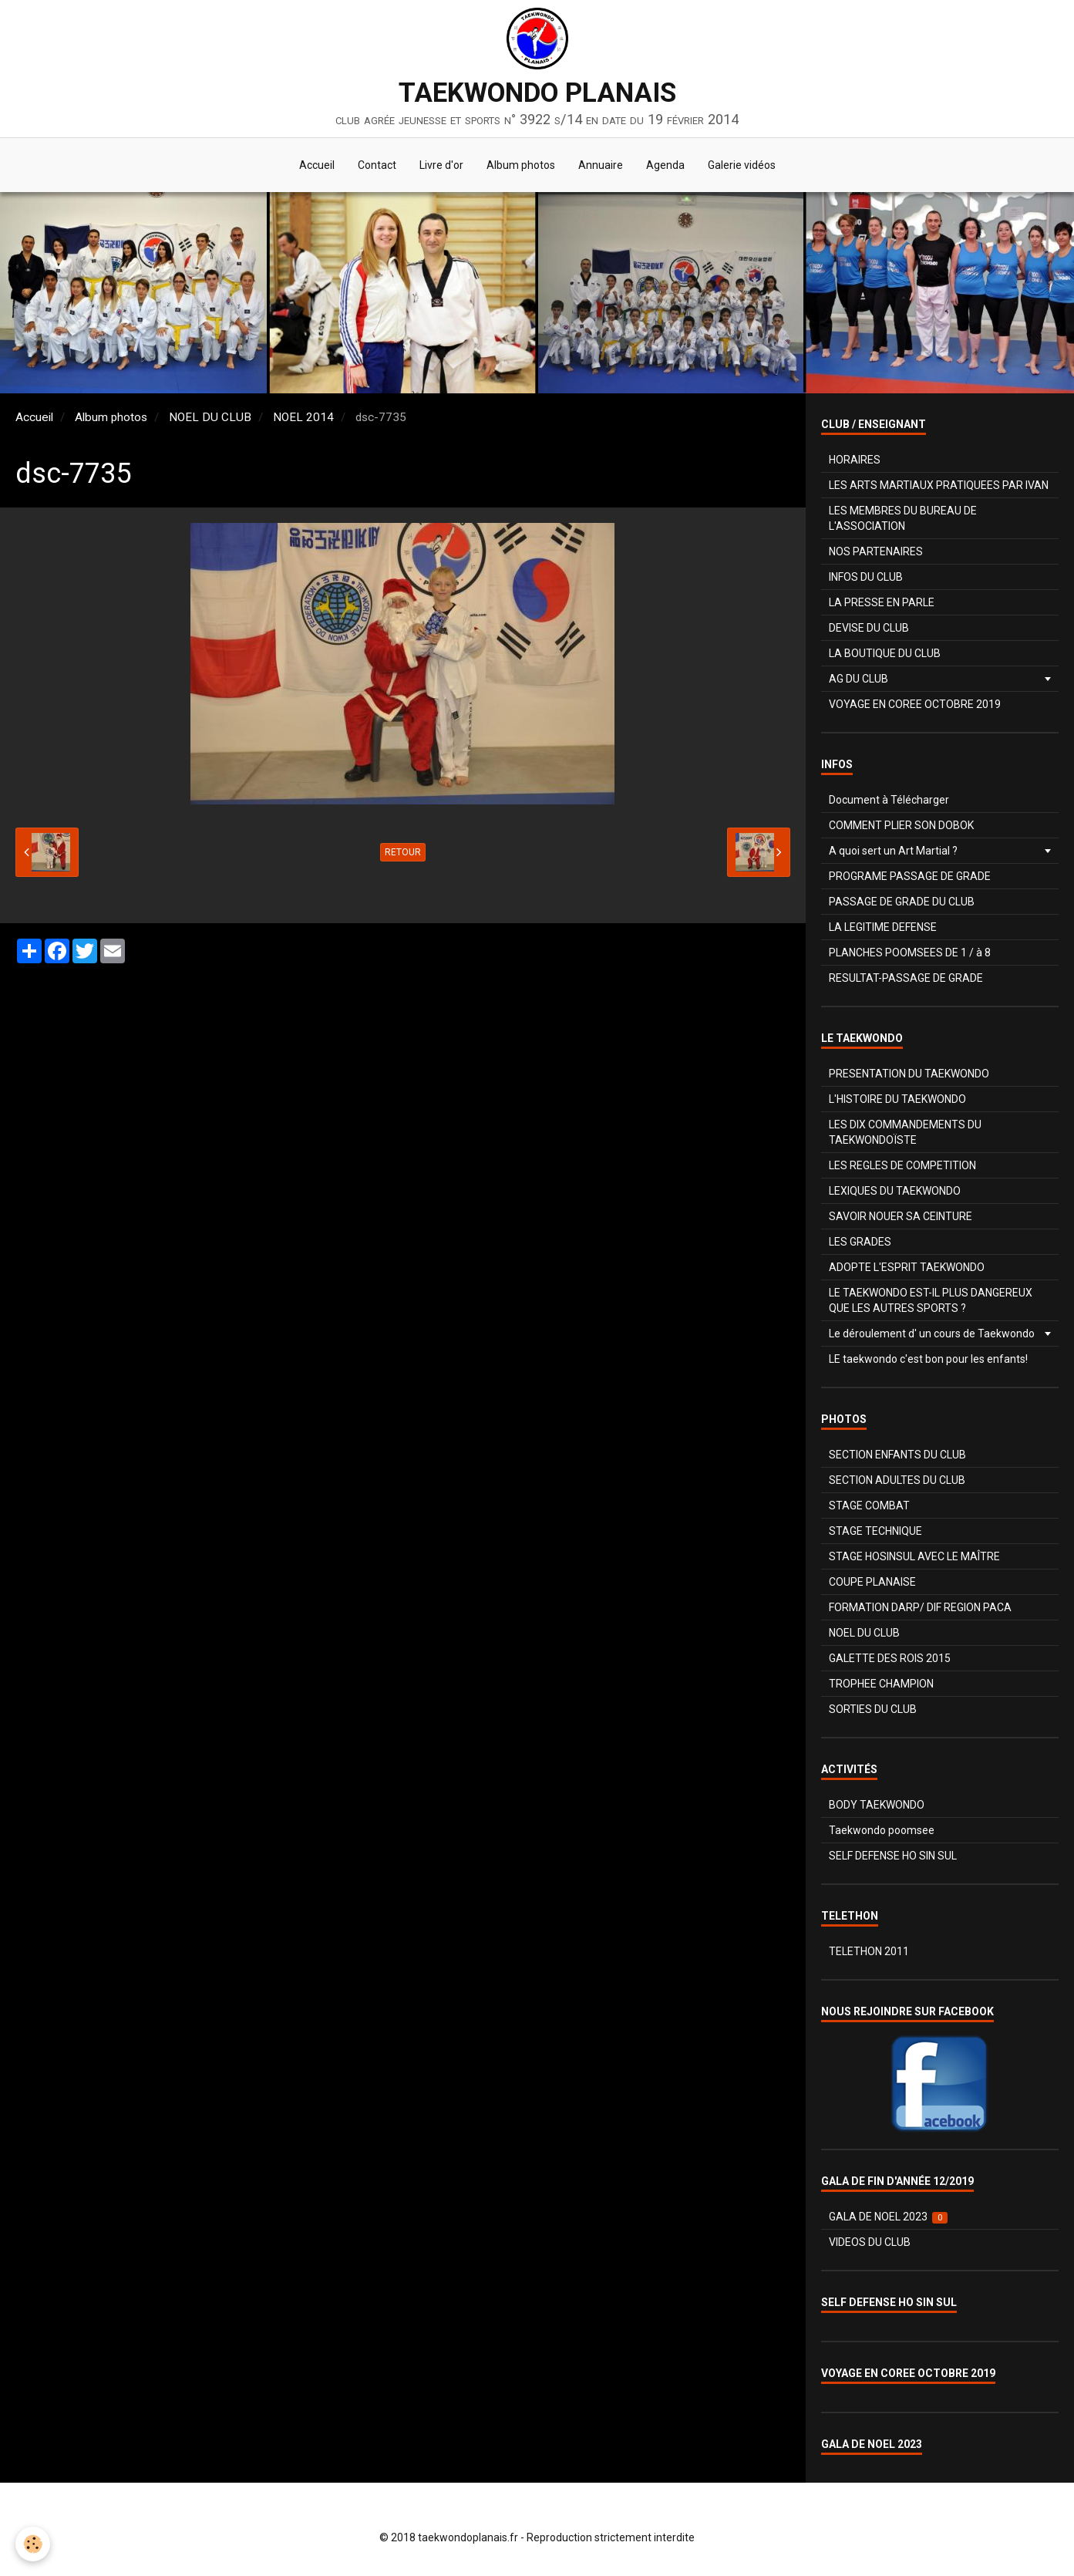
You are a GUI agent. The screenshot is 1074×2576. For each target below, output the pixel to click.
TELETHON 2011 (869, 1951)
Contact (377, 165)
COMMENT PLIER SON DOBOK (901, 825)
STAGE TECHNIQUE (875, 1531)
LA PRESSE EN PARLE (881, 602)
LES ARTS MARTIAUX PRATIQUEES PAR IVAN (939, 485)
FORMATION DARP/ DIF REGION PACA (920, 1607)
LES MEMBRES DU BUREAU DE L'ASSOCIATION (903, 518)
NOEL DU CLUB (210, 417)
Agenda (665, 165)
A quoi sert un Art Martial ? (893, 851)
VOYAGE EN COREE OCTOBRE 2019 (915, 704)
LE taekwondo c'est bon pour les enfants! (928, 1359)
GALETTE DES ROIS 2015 (890, 1658)
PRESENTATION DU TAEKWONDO (909, 1073)
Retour (403, 852)
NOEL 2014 (303, 417)
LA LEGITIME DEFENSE (883, 927)
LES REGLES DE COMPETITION (902, 1165)
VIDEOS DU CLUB (870, 2242)
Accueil (317, 165)
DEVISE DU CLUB (869, 628)
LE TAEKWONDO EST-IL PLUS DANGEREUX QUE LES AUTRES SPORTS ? (930, 1300)
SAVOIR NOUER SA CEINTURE (900, 1216)
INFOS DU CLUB (866, 577)
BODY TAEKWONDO (876, 1805)
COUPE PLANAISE (872, 1582)
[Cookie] (32, 2544)
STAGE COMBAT (869, 1505)
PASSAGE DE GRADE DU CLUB (902, 901)
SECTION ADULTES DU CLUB (897, 1480)
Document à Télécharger (889, 800)
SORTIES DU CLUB (873, 1709)
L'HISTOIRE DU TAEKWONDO (897, 1099)
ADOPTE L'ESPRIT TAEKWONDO (907, 1267)
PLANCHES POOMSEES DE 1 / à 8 (910, 952)
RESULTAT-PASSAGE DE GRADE (906, 978)
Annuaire (600, 165)
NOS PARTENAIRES (876, 551)
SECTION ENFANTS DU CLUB (897, 1454)
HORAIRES (854, 459)
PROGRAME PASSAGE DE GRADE (910, 876)
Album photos (520, 165)
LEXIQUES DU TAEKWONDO (895, 1191)
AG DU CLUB (858, 679)
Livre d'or (441, 165)
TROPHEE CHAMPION (881, 1683)
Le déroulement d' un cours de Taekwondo (932, 1333)
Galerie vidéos (742, 165)
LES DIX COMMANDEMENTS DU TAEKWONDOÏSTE (905, 1132)
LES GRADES (860, 1242)
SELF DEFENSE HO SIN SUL (893, 1855)
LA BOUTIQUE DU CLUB (885, 653)
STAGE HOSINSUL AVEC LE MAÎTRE (914, 1556)
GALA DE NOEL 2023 (888, 2217)
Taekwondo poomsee (881, 1830)
